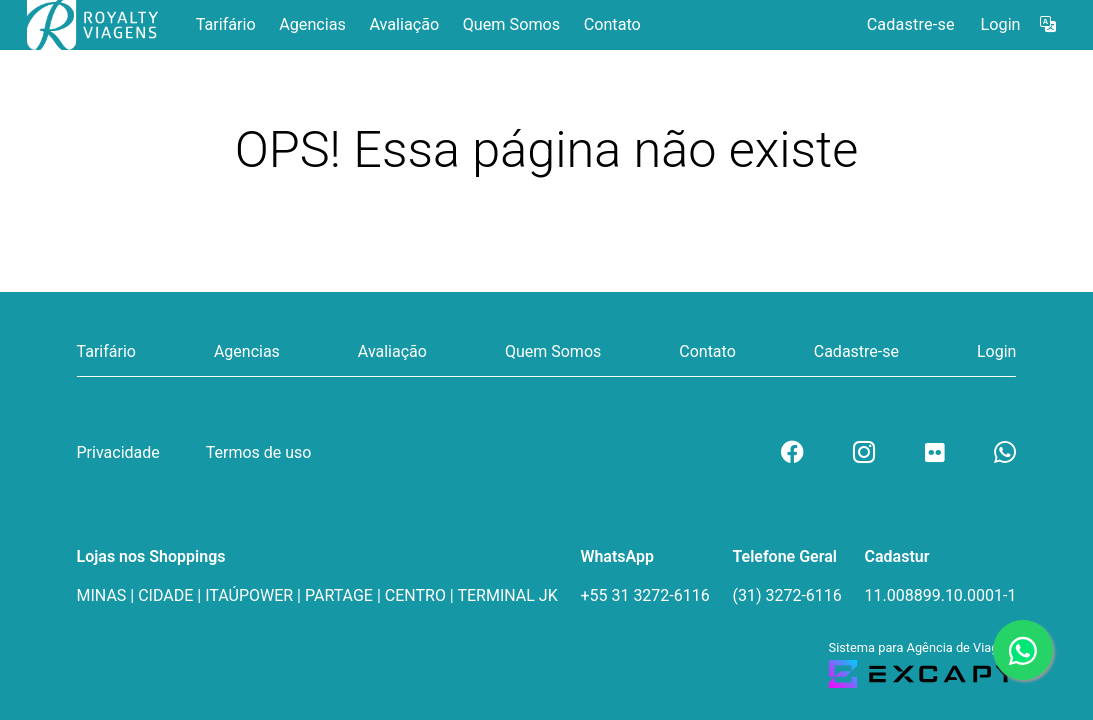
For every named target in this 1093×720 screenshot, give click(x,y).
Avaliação (404, 24)
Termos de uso (259, 452)
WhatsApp (617, 556)
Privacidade (118, 452)
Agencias (312, 24)
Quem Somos (511, 24)
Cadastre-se (911, 24)
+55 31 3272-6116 (644, 595)
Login (1001, 24)
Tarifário (226, 24)
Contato (612, 24)
